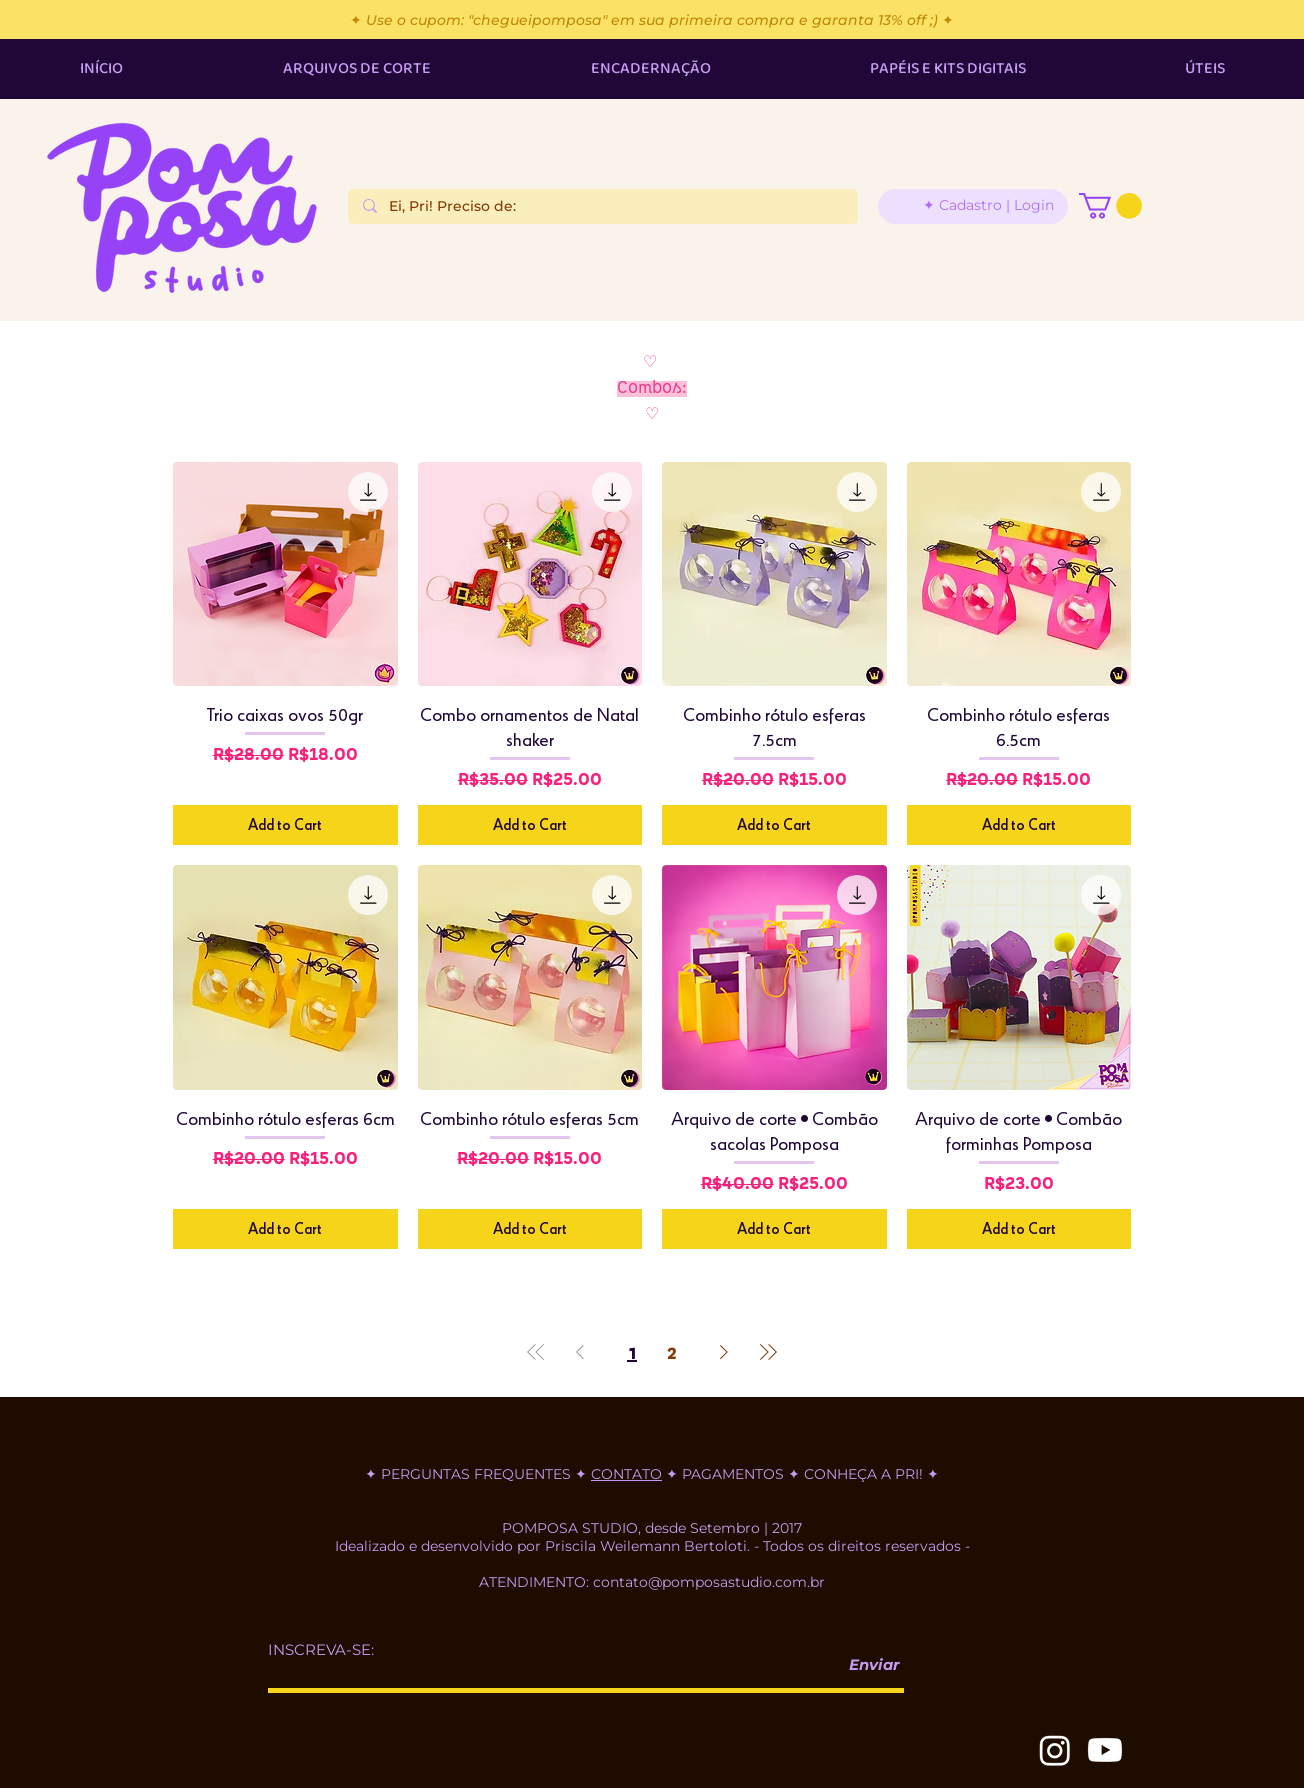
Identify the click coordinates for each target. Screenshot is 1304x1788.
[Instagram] (1055, 1750)
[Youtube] (1105, 1750)
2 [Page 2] (672, 1352)
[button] (1110, 206)
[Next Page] (724, 1352)
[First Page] (536, 1352)
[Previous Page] (580, 1352)
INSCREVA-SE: (321, 1649)
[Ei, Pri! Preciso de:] (602, 207)
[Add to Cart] (285, 825)
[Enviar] (866, 1665)
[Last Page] (768, 1352)
